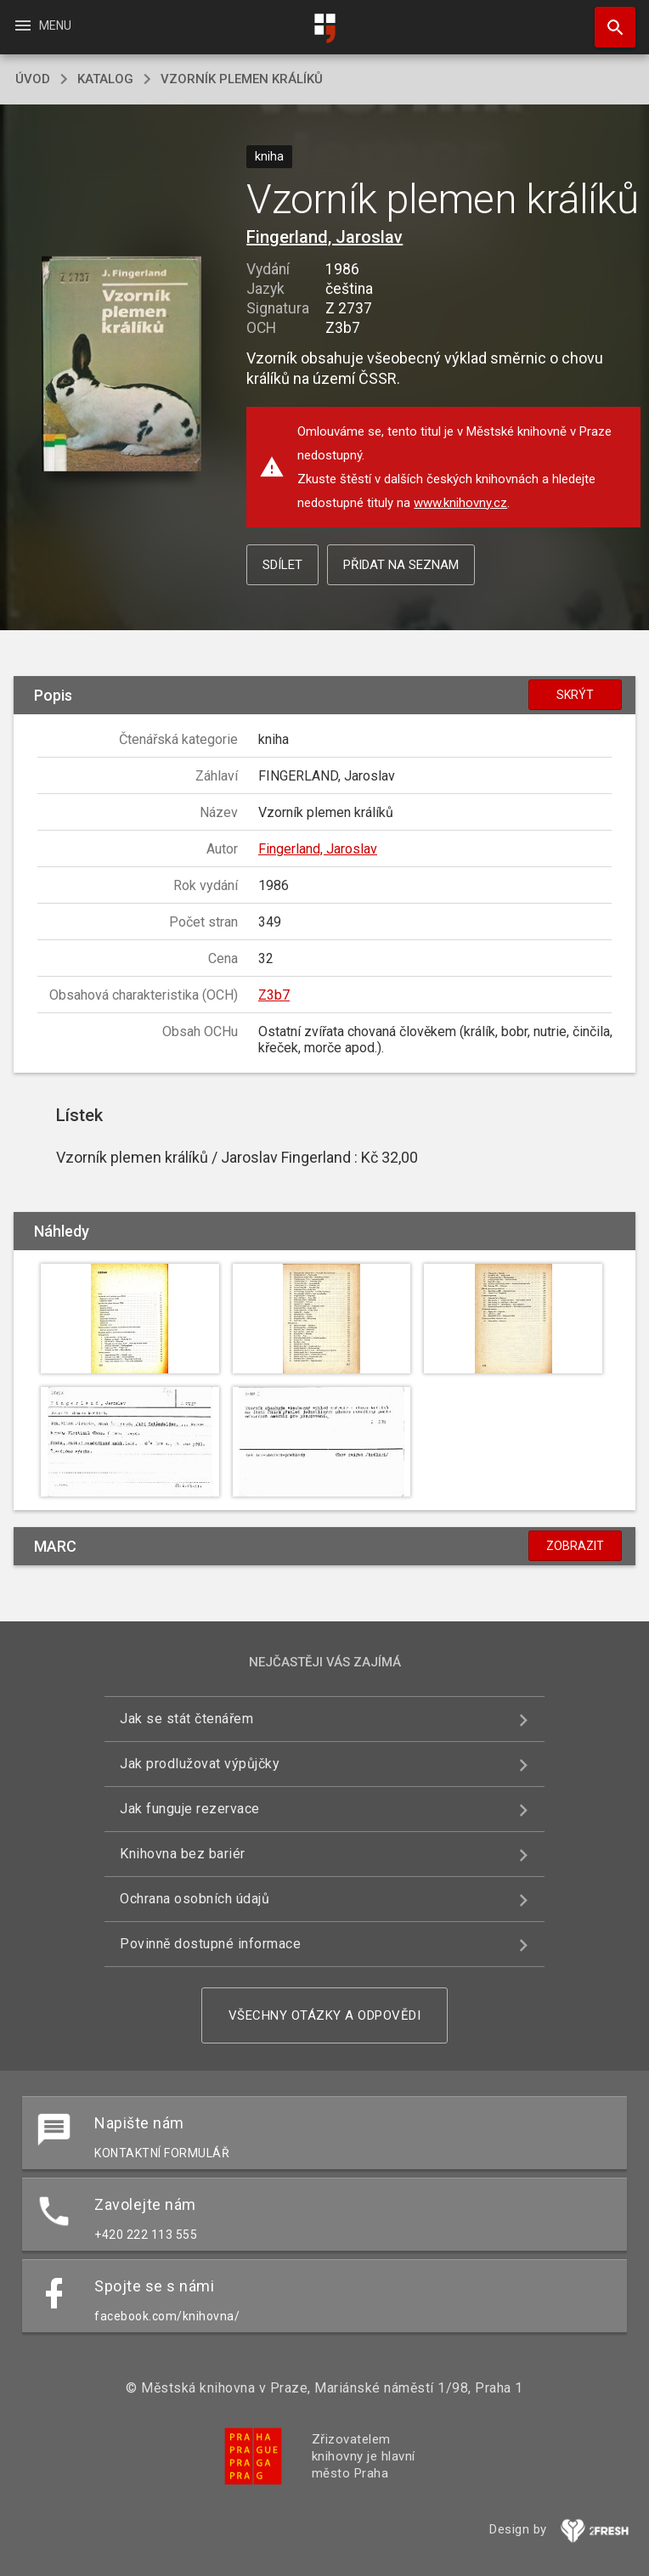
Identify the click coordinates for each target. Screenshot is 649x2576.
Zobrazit (575, 1546)
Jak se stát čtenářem (186, 1719)
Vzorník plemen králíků (242, 79)
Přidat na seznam (401, 564)
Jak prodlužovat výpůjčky (199, 1764)
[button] (122, 365)
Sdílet (282, 564)
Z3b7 (274, 995)
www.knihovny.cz (460, 502)
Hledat (607, 18)
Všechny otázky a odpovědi (325, 2015)
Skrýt (575, 695)
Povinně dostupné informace (210, 1944)
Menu (42, 25)
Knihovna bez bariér (182, 1854)
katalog (105, 79)
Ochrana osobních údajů (194, 1899)
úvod (32, 79)
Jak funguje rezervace (190, 1809)
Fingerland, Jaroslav (324, 237)
